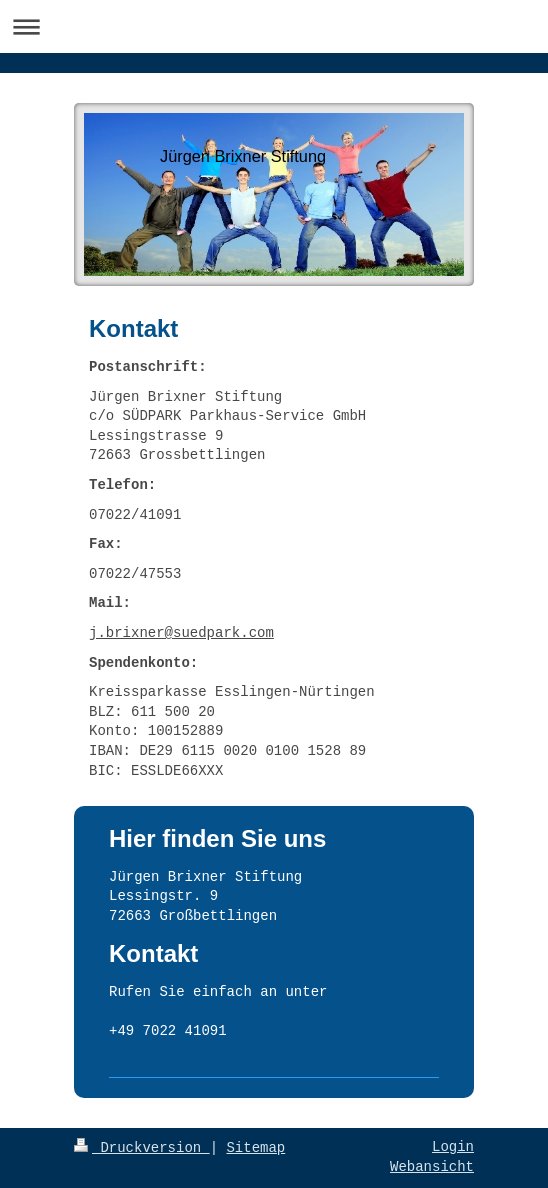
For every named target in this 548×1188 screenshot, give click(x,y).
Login (453, 1147)
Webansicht (432, 1167)
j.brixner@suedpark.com (181, 633)
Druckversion (142, 1148)
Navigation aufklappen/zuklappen (274, 26)
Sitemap (255, 1148)
